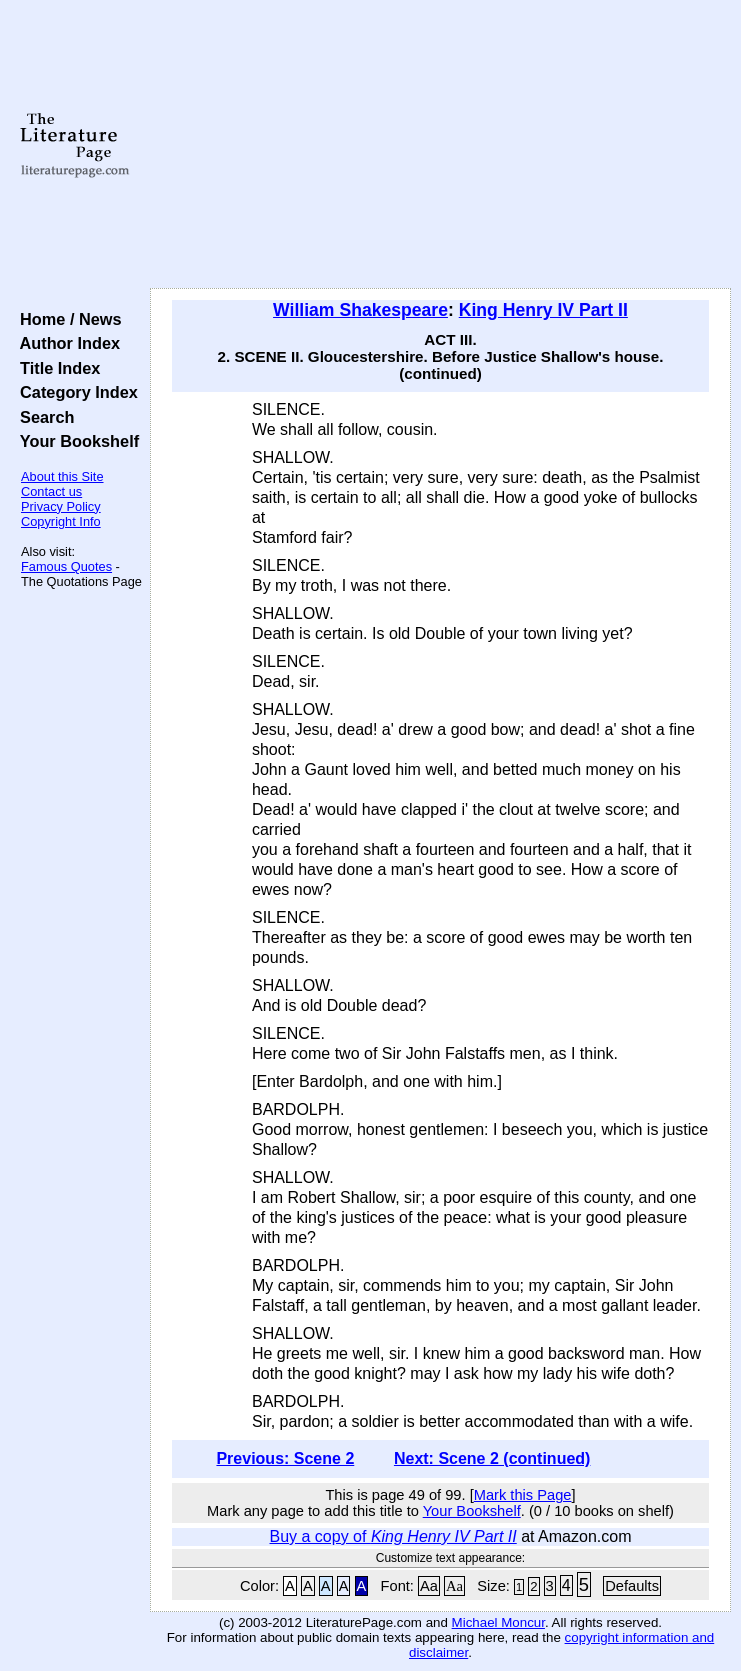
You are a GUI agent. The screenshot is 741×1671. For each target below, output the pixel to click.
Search (42, 417)
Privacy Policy (61, 506)
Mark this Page (523, 1495)
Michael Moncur (498, 1622)
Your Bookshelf (75, 441)
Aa (429, 1586)
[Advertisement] (440, 145)
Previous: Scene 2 (285, 1458)
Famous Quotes (66, 566)
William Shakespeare (360, 310)
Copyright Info (61, 521)
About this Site (62, 476)
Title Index (55, 368)
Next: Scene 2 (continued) (492, 1458)
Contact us (51, 491)
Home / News (66, 319)
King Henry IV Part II (543, 310)
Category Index (74, 392)
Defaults (632, 1586)
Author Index (65, 343)
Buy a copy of (393, 1536)
